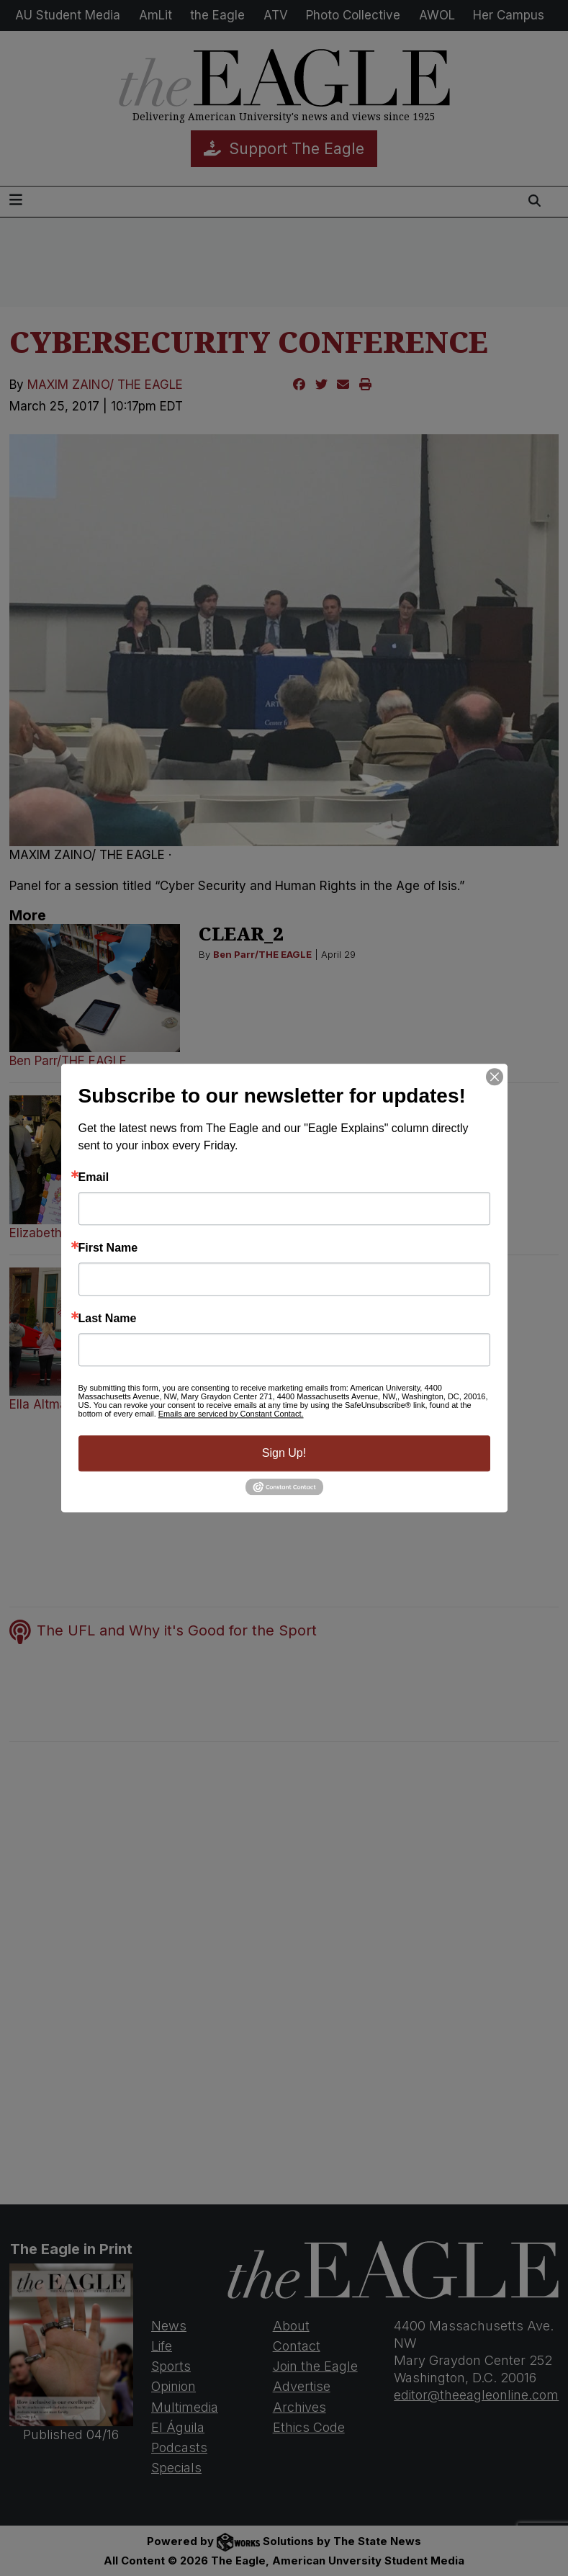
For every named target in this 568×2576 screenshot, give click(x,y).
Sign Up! (284, 1453)
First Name (108, 1248)
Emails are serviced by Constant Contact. (231, 1413)
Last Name (107, 1318)
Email (93, 1177)
